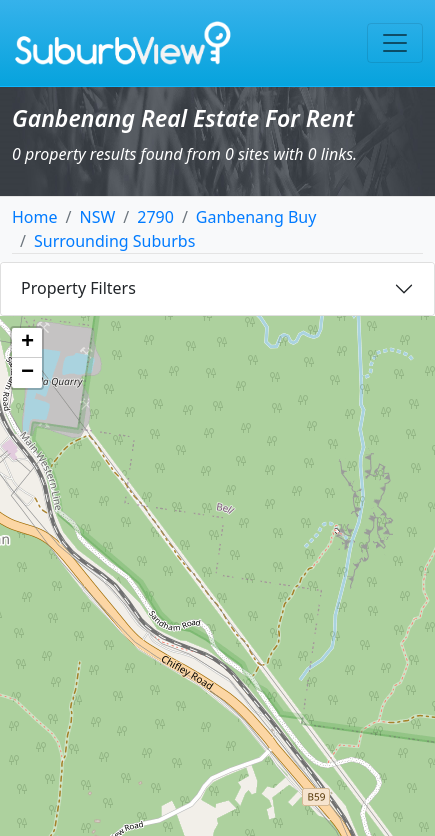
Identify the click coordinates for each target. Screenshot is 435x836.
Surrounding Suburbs (114, 241)
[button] (27, 343)
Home (35, 217)
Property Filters (78, 288)
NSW (97, 217)
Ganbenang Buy (256, 217)
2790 (155, 217)
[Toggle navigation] (395, 43)
